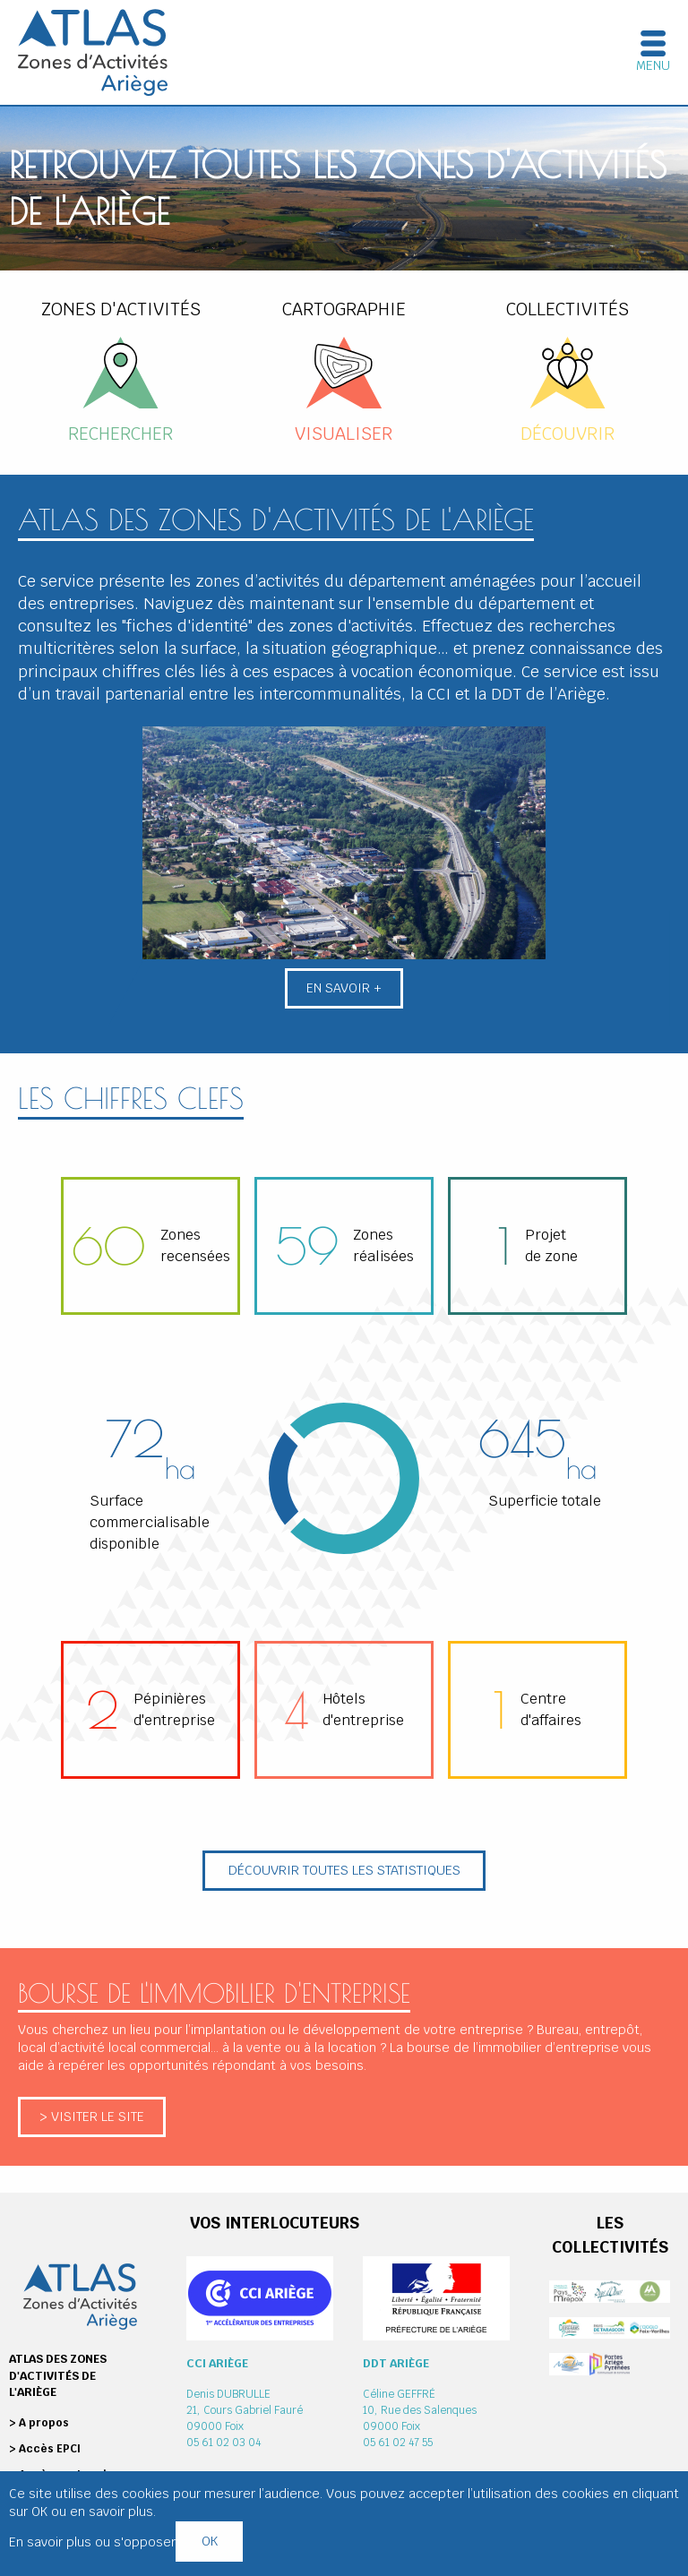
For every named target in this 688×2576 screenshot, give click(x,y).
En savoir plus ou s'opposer (92, 2542)
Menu (653, 65)
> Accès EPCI (45, 2449)
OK (210, 2540)
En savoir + (344, 988)
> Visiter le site (91, 2116)
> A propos (39, 2423)
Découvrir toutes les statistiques (344, 1869)
